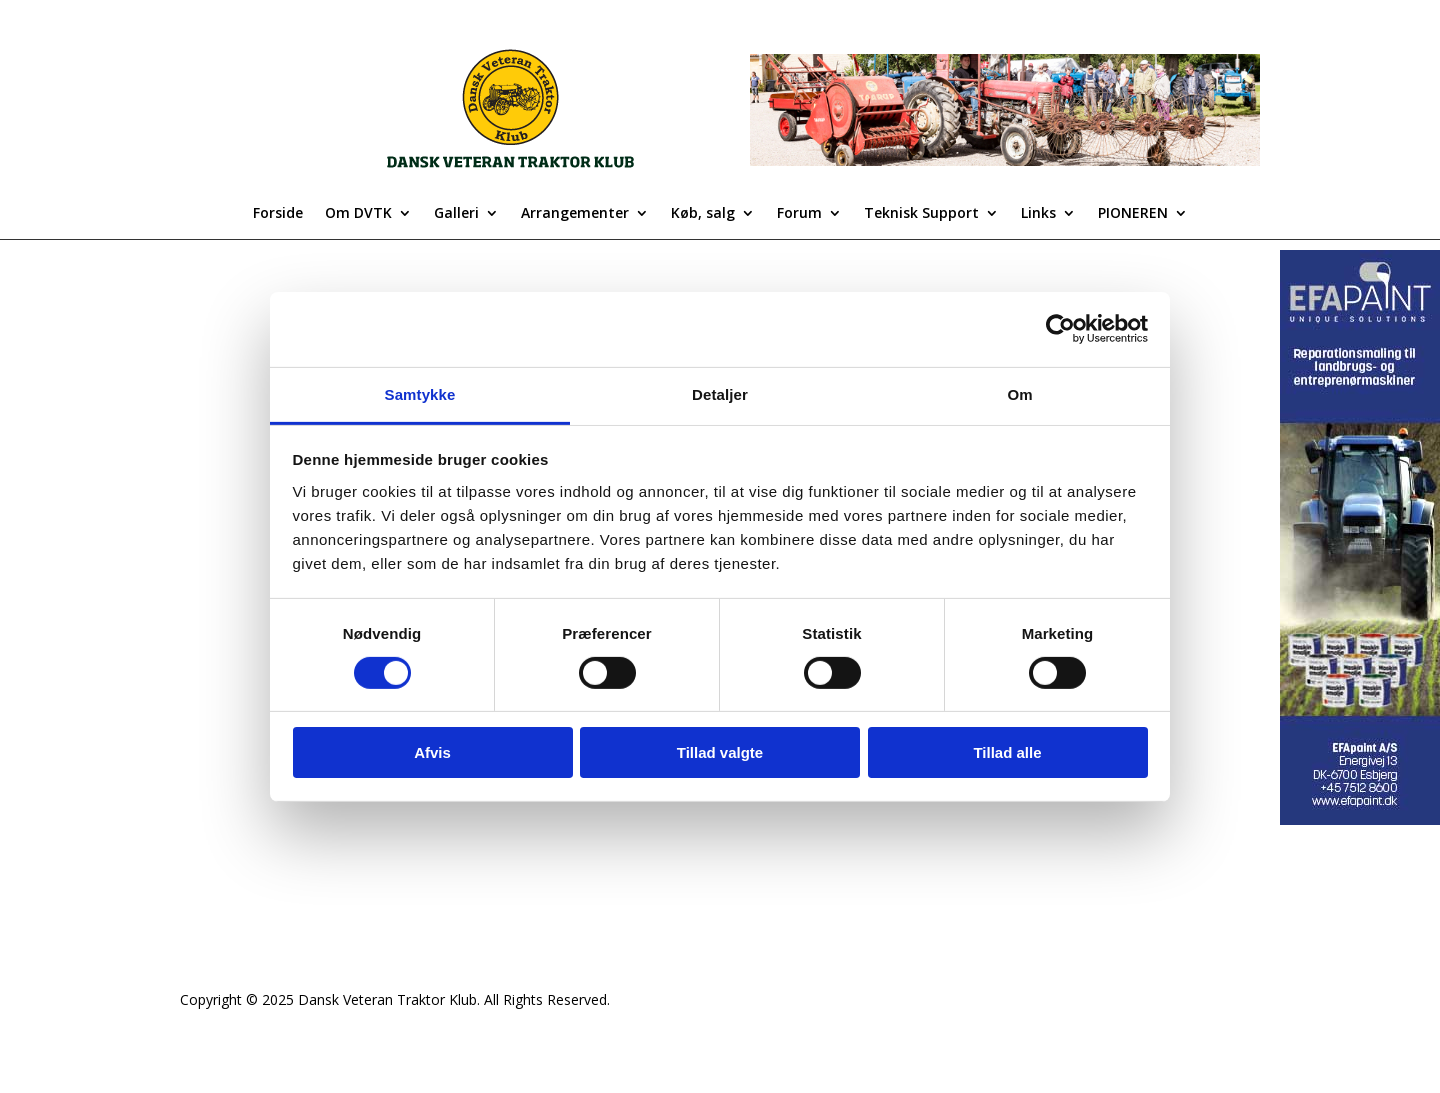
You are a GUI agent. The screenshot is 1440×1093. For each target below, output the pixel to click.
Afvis (432, 752)
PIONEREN (1133, 214)
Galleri (456, 214)
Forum (799, 214)
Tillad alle (1007, 752)
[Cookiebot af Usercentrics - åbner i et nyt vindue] (1060, 329)
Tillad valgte (720, 752)
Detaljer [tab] (720, 393)
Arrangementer (575, 214)
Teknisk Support (921, 214)
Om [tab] (1019, 393)
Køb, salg (703, 214)
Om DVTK (358, 214)
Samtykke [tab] (420, 393)
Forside (278, 214)
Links (1038, 214)
